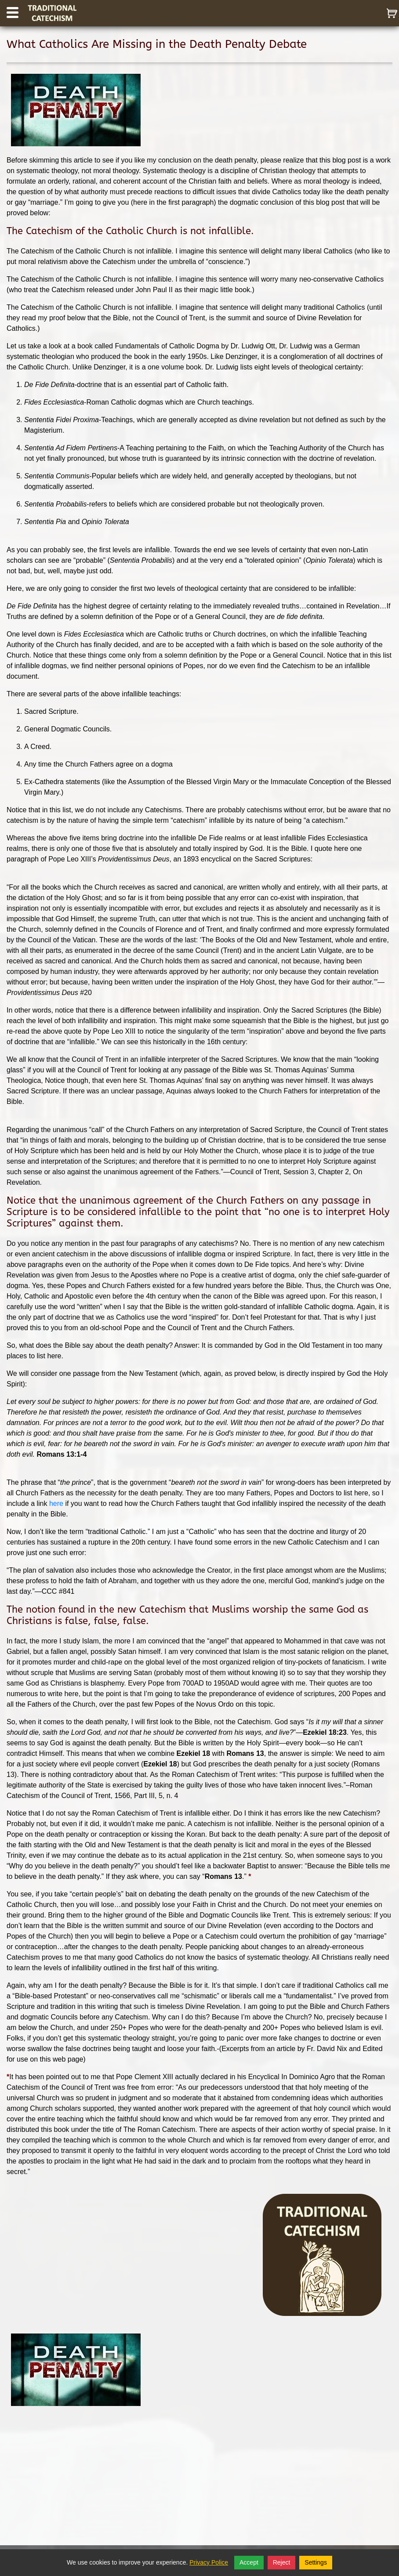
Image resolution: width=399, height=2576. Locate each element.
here (57, 1503)
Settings (316, 2562)
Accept (248, 2562)
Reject (281, 2562)
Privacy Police (208, 2562)
